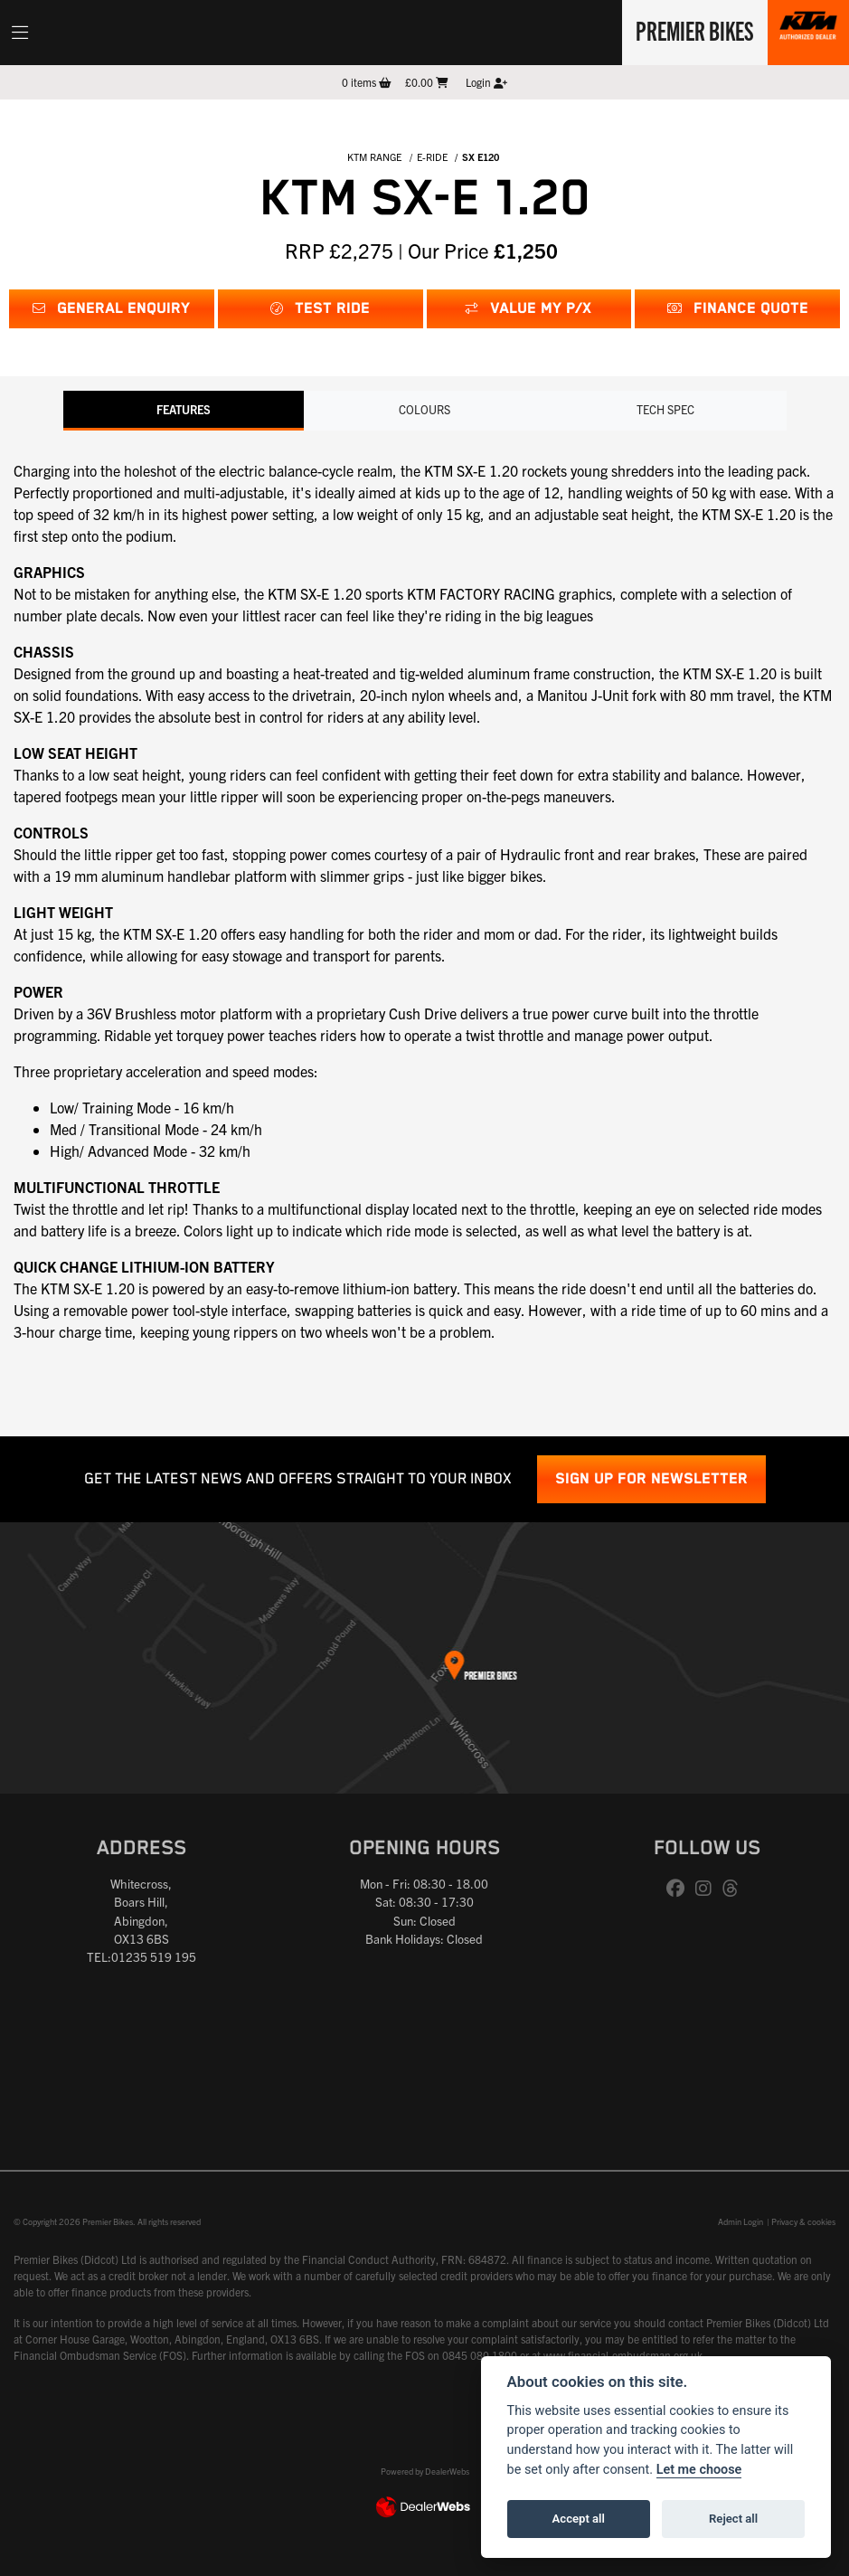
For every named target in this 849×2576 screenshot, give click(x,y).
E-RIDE (432, 156)
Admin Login (740, 2221)
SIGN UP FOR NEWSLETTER (651, 1479)
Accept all (578, 2518)
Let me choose (699, 2469)
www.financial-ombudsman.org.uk (623, 2355)
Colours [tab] (424, 409)
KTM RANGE (374, 156)
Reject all (733, 2518)
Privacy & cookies (803, 2221)
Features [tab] (183, 409)
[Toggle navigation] (20, 32)
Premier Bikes (693, 30)
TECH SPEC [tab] (665, 409)
